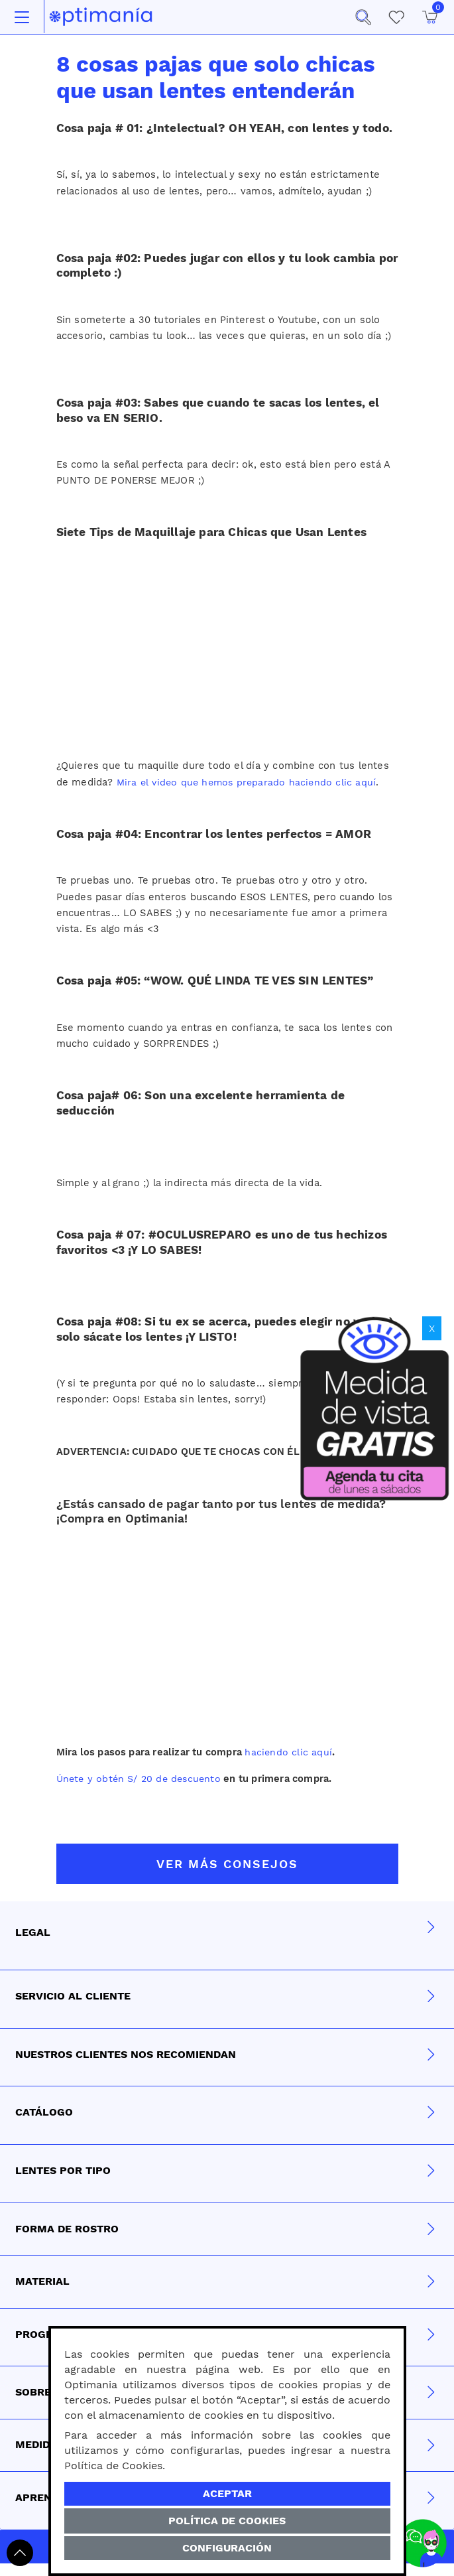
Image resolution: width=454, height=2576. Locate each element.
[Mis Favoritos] (396, 17)
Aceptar (227, 2493)
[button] (363, 17)
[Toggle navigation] (22, 17)
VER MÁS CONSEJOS (227, 1863)
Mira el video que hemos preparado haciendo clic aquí (249, 782)
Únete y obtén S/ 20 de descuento (141, 1779)
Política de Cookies (227, 2520)
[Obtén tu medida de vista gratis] (374, 1406)
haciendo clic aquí (289, 1752)
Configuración (227, 2548)
